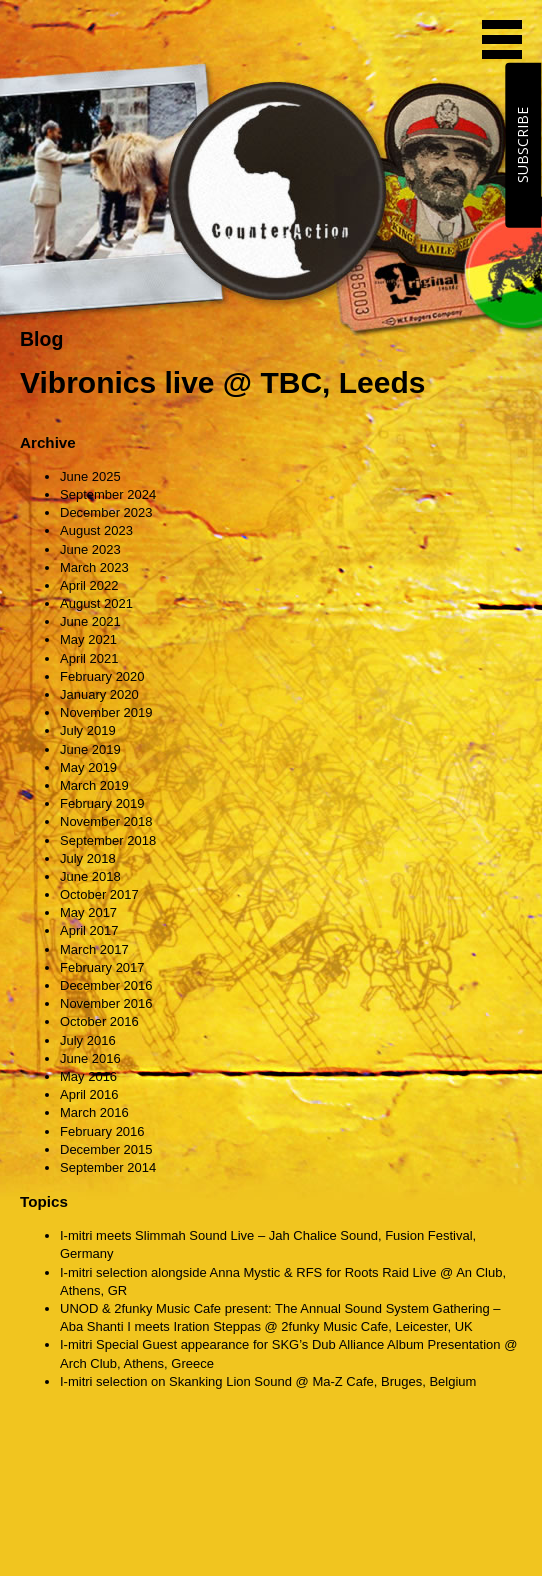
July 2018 (88, 858)
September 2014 (108, 1167)
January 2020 (99, 694)
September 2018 (108, 840)
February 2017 (102, 967)
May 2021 (88, 639)
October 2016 (99, 1021)
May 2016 (88, 1076)
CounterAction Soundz (145, 40)
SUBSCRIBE (522, 145)
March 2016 (94, 1112)
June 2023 (90, 549)
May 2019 (88, 767)
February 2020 (102, 676)
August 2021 (96, 603)
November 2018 (106, 821)
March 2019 (94, 785)
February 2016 (102, 1131)
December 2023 (106, 512)
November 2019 (106, 712)
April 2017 (89, 930)
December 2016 (106, 985)
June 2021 (90, 621)
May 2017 (88, 912)
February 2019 (102, 803)
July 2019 (88, 730)
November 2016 (106, 1003)
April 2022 (89, 585)
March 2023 (94, 567)
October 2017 (99, 894)
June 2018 (90, 876)
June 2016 (90, 1058)
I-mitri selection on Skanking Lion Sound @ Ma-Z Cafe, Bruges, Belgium (268, 1381)
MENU (502, 39)
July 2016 (88, 1040)
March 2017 (94, 949)
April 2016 (89, 1094)
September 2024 (108, 494)
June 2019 (90, 749)
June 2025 (90, 476)
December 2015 (106, 1149)
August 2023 (96, 530)
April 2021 (89, 658)
